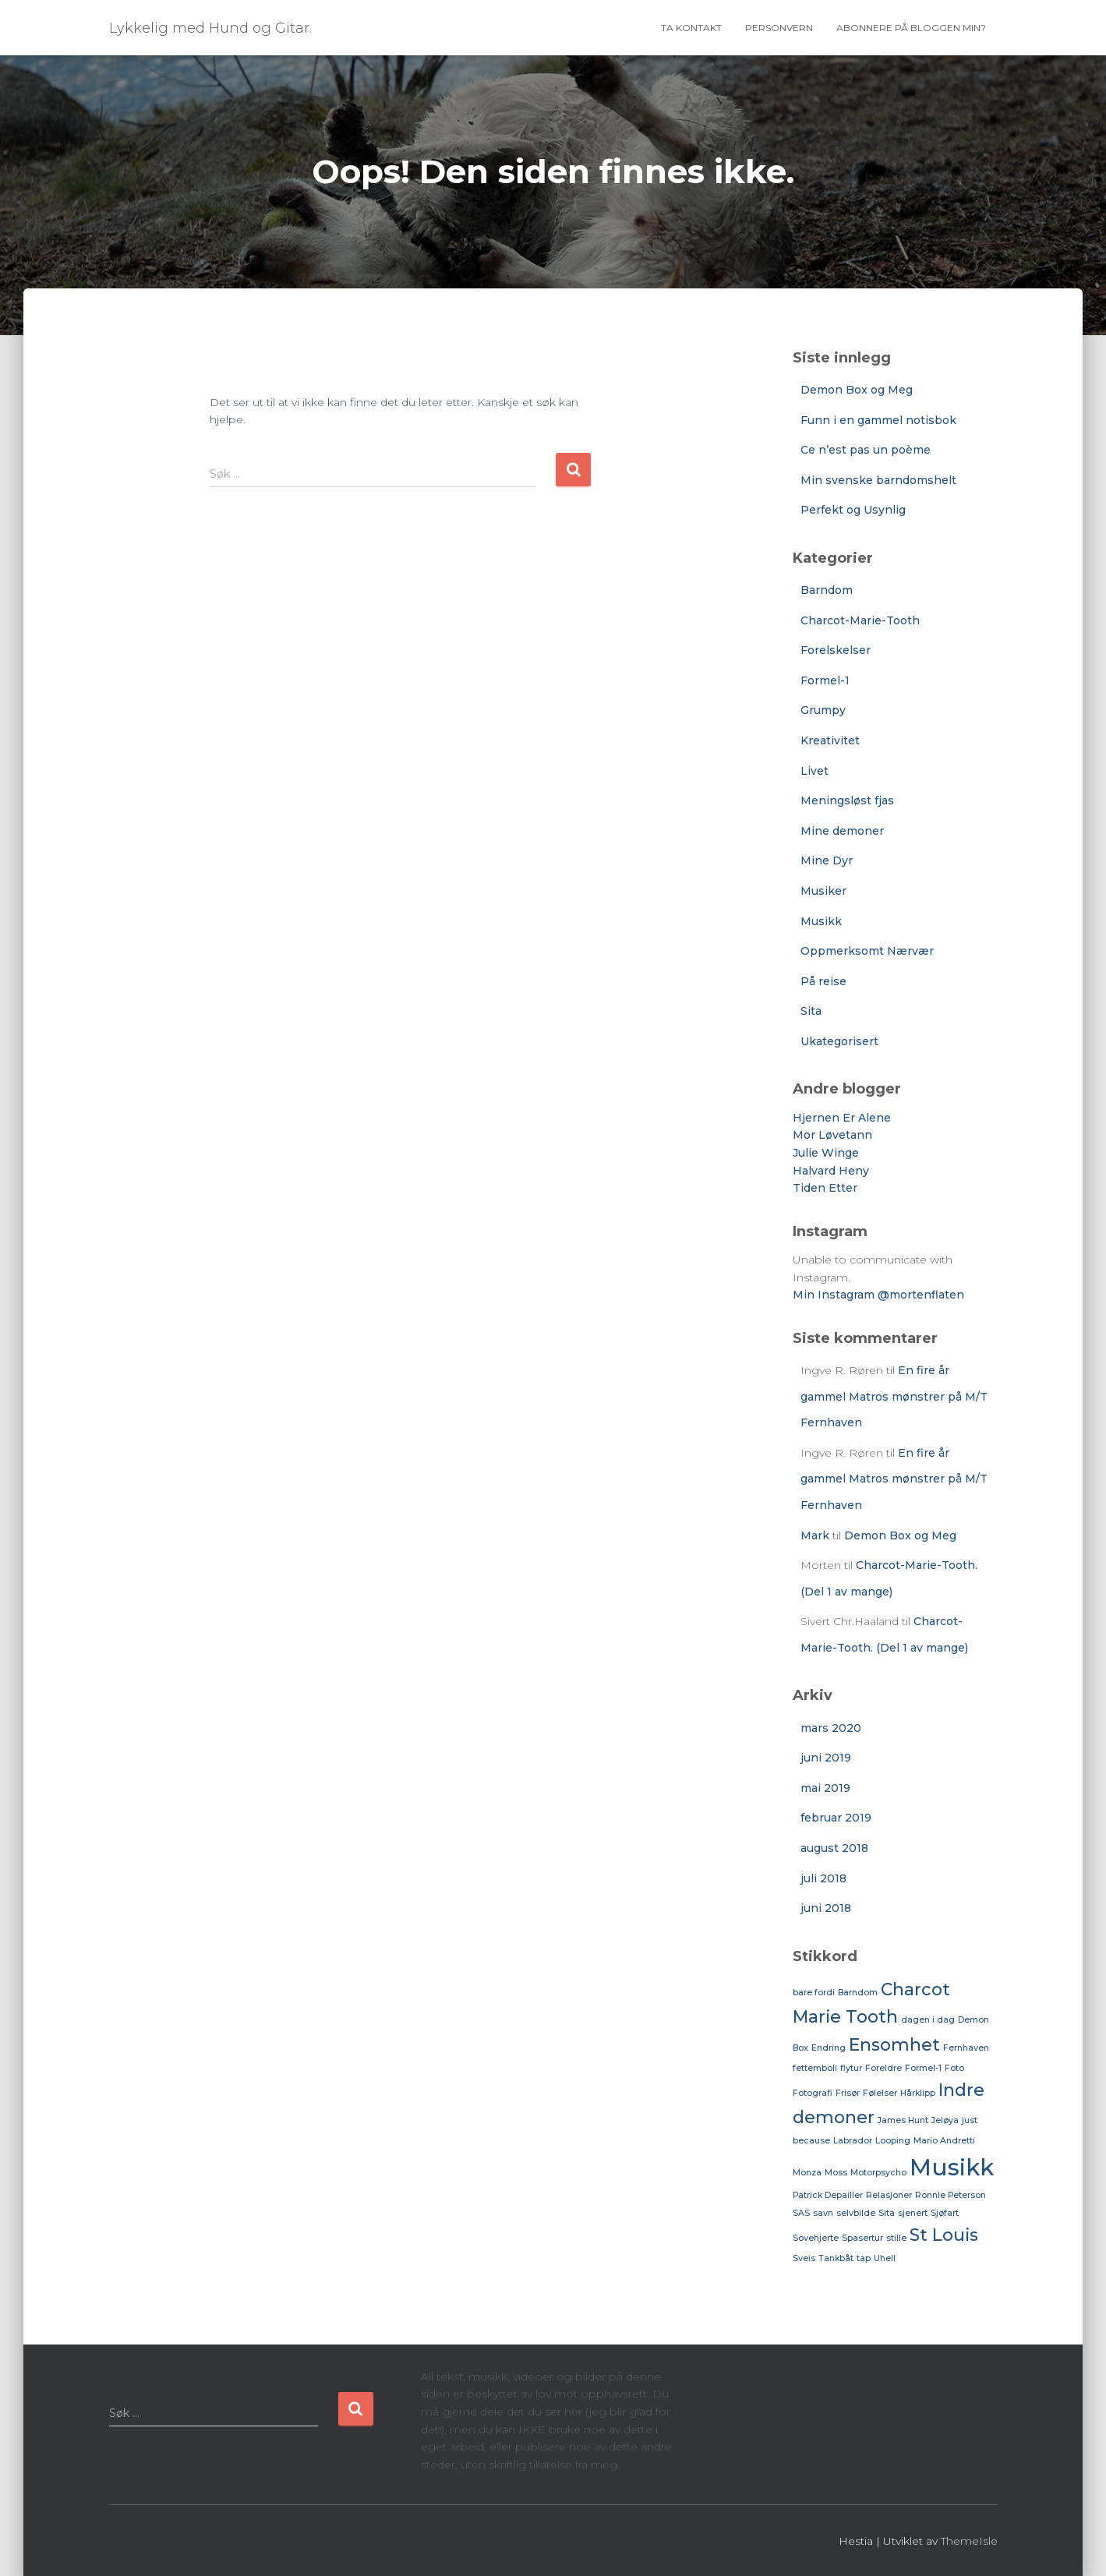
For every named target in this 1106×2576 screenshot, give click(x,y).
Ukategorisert (839, 1041)
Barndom (826, 590)
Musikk (821, 921)
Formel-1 (825, 680)
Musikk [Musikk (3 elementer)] (952, 2167)
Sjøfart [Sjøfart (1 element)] (945, 2213)
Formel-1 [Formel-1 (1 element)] (923, 2068)
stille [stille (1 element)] (896, 2238)
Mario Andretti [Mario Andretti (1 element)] (944, 2141)
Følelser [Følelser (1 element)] (880, 2093)
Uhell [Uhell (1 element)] (885, 2258)
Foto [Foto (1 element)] (954, 2068)
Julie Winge (826, 1153)
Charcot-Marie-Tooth (860, 620)
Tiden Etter (825, 1188)
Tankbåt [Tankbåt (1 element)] (835, 2258)
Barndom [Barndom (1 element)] (858, 1993)
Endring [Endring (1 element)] (828, 2048)
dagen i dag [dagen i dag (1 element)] (928, 2020)
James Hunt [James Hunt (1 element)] (903, 2120)
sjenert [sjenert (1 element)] (913, 2213)
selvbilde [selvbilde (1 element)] (855, 2213)
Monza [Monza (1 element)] (807, 2173)
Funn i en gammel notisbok (878, 420)
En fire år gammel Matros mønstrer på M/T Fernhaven (894, 1396)
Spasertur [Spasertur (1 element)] (862, 2238)
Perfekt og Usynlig (853, 510)
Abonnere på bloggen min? (911, 28)
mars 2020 (830, 1728)
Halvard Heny (831, 1171)
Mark (814, 1535)
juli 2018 (823, 1878)
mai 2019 (825, 1788)
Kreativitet (830, 740)
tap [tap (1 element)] (864, 2258)
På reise (823, 981)
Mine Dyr (826, 860)
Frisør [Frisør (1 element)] (848, 2093)
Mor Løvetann (832, 1135)
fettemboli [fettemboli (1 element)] (815, 2068)
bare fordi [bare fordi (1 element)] (814, 1993)
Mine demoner (842, 831)
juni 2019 (825, 1758)
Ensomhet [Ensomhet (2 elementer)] (894, 2044)
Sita (811, 1011)
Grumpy (823, 710)
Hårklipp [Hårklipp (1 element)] (917, 2093)
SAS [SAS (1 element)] (801, 2213)
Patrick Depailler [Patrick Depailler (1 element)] (828, 2195)
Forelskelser (835, 650)
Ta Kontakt (691, 28)
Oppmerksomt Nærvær (867, 951)
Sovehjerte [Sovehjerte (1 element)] (816, 2238)
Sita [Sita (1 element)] (886, 2213)
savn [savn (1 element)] (823, 2213)
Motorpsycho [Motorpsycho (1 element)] (878, 2173)
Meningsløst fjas (847, 800)
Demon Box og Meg (856, 390)
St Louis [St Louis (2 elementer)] (944, 2234)
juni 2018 (825, 1908)
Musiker (823, 891)
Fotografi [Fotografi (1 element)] (812, 2093)
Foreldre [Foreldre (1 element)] (883, 2068)
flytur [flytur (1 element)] (851, 2068)
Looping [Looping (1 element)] (892, 2141)
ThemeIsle (969, 2541)
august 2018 (834, 1848)
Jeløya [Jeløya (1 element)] (945, 2120)
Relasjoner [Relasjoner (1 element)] (889, 2195)
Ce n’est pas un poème (865, 450)
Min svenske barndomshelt (878, 480)
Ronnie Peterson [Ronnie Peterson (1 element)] (950, 2195)
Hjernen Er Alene (842, 1118)
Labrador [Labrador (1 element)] (852, 2141)
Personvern (779, 28)
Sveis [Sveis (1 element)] (804, 2258)
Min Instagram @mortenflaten (878, 1295)
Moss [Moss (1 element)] (836, 2173)
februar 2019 (835, 1818)
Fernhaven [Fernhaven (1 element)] (966, 2048)
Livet (814, 771)
